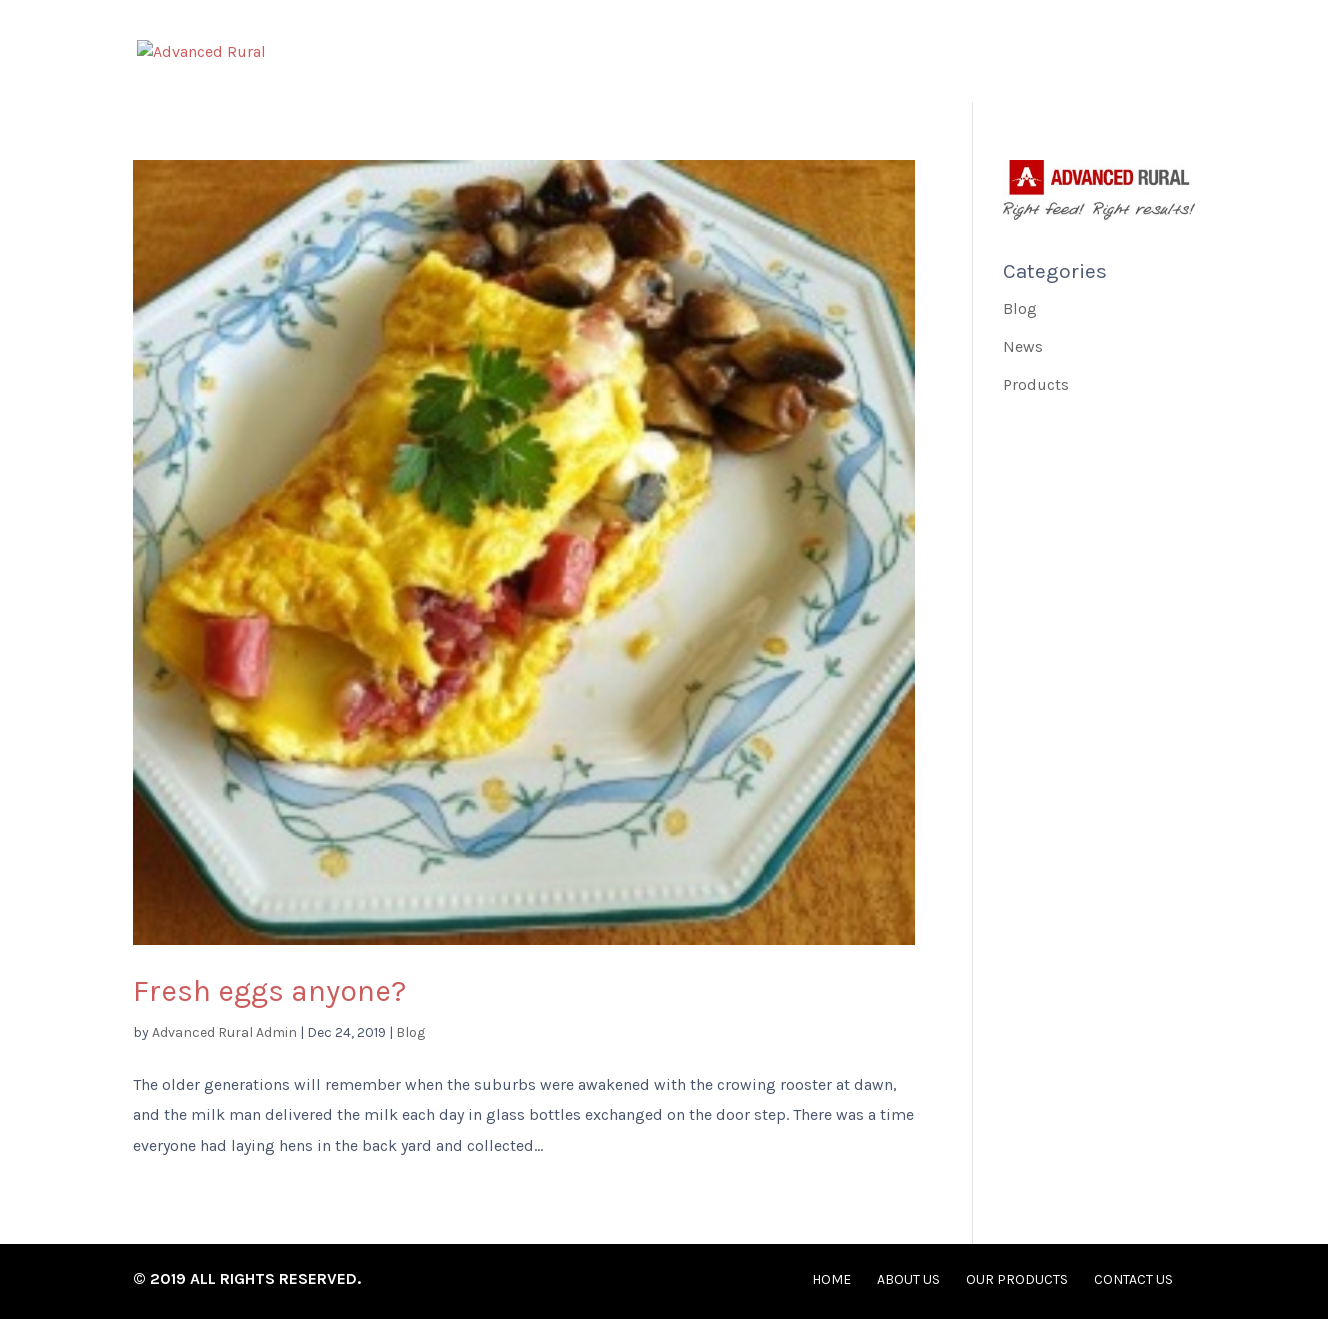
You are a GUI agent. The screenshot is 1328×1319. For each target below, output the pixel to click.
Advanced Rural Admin (224, 1032)
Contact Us (1134, 54)
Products (1036, 384)
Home (691, 54)
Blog (410, 1032)
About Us (808, 54)
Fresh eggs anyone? (269, 991)
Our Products (966, 54)
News (1023, 346)
